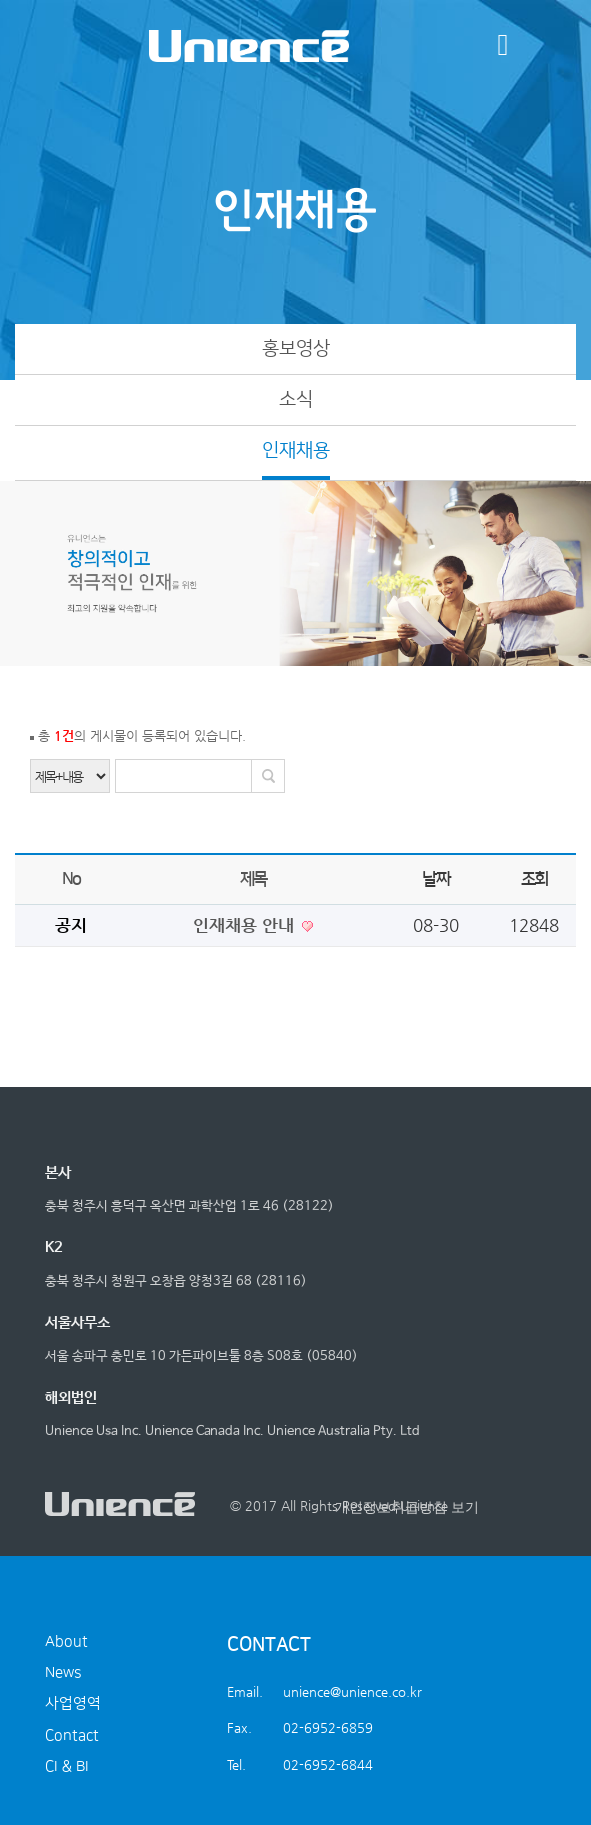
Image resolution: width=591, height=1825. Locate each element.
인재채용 (296, 450)
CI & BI (67, 1766)
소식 (296, 399)
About (66, 1641)
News (63, 1672)
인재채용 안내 (246, 925)
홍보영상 (296, 348)
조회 (534, 879)
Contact (72, 1735)
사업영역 (73, 1703)
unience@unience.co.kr (352, 1691)
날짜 (435, 879)
